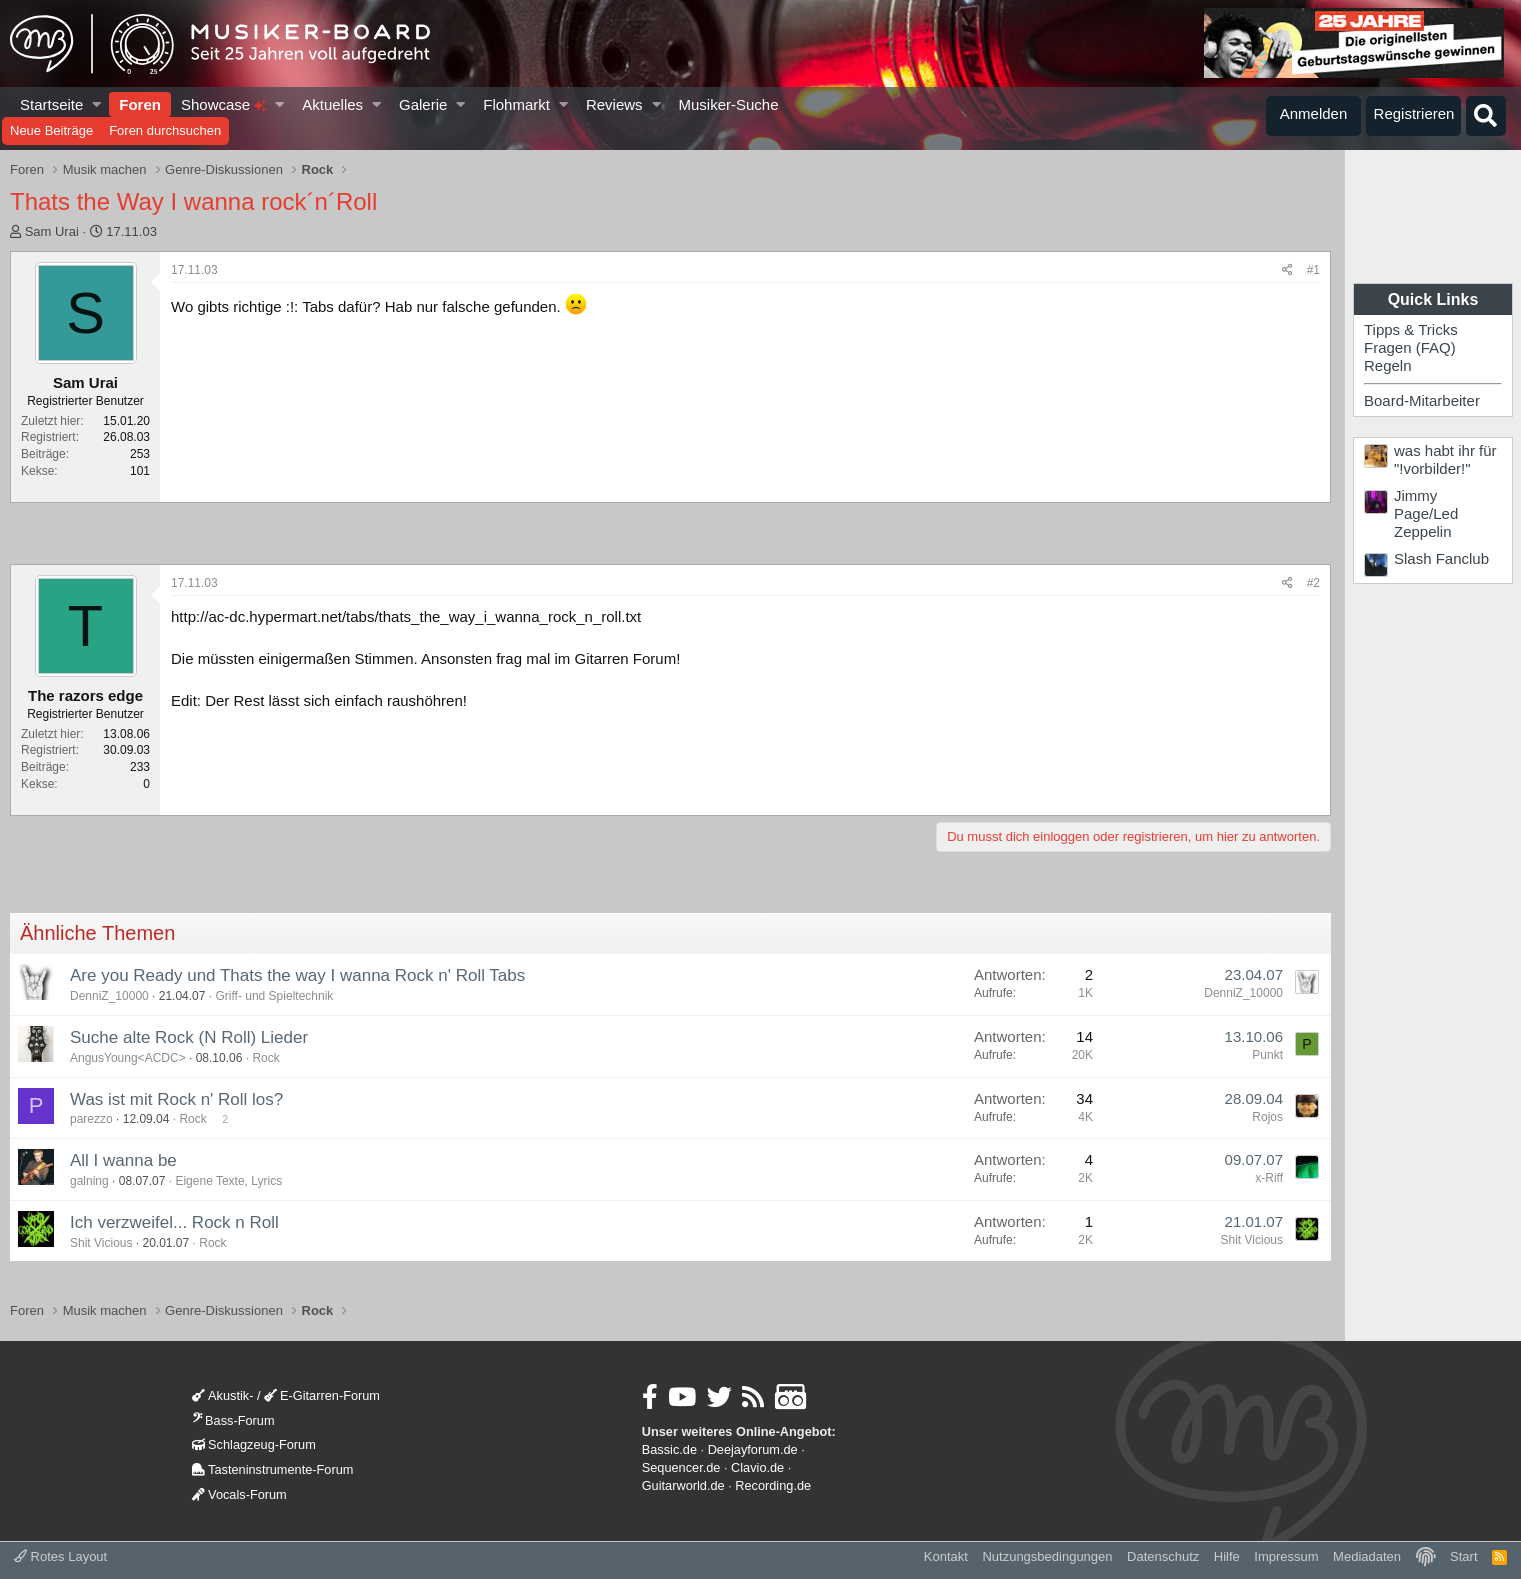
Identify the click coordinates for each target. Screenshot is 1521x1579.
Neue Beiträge (51, 130)
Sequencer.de (681, 1467)
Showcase (223, 104)
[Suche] (1486, 116)
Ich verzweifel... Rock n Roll (174, 1222)
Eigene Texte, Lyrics (228, 1181)
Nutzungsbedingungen (1047, 1556)
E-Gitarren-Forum (322, 1395)
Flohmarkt (516, 104)
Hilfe (1227, 1556)
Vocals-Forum (239, 1494)
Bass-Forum (233, 1420)
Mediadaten (1367, 1556)
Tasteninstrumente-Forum (272, 1469)
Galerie (423, 104)
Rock (265, 1058)
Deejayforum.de (753, 1449)
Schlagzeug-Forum (254, 1444)
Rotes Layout (60, 1556)
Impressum (1286, 1556)
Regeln (1388, 365)
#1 (1313, 270)
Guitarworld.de (683, 1485)
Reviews (614, 104)
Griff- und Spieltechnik (274, 996)
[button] (97, 104)
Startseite (51, 104)
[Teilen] (1287, 270)
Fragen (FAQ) (1410, 347)
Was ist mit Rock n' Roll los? (176, 1099)
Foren (140, 104)
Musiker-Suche (728, 104)
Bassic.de (669, 1449)
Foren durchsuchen (165, 130)
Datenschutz (1163, 1556)
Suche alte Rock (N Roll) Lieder (189, 1037)
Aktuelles (332, 104)
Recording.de (773, 1485)
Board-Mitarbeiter (1422, 400)
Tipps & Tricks (1411, 329)
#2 (1313, 583)
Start (1463, 1556)
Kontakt (946, 1556)
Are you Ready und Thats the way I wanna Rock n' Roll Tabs (297, 975)
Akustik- (222, 1395)
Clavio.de (757, 1467)
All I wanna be (123, 1160)
